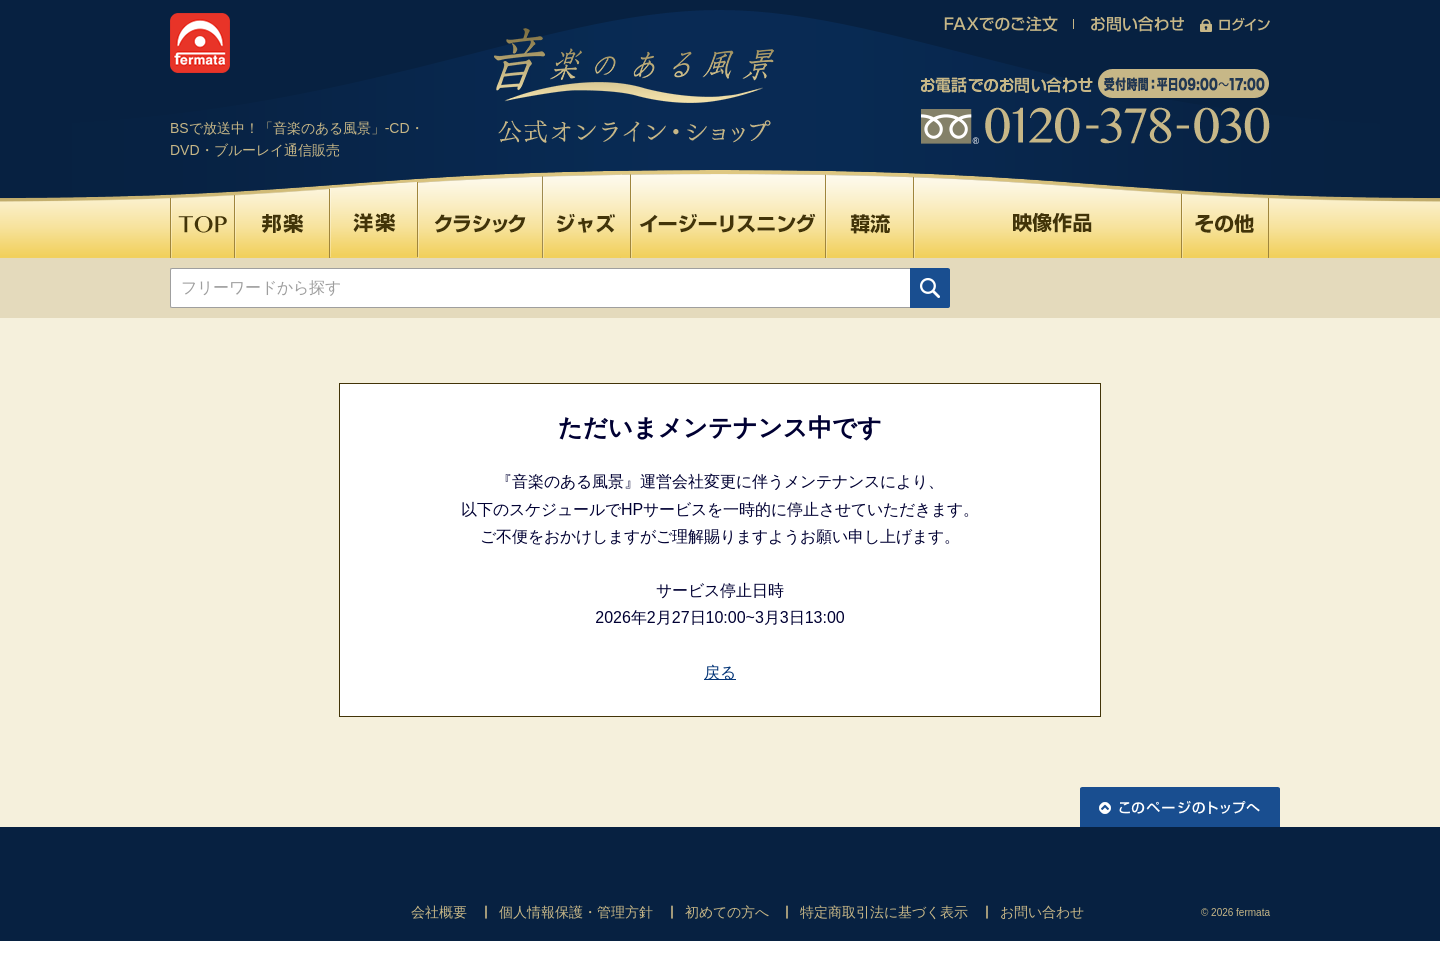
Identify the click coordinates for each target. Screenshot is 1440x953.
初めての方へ (727, 912)
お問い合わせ (1042, 912)
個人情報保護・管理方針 (576, 912)
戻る (720, 672)
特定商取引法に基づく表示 (884, 912)
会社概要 (439, 912)
